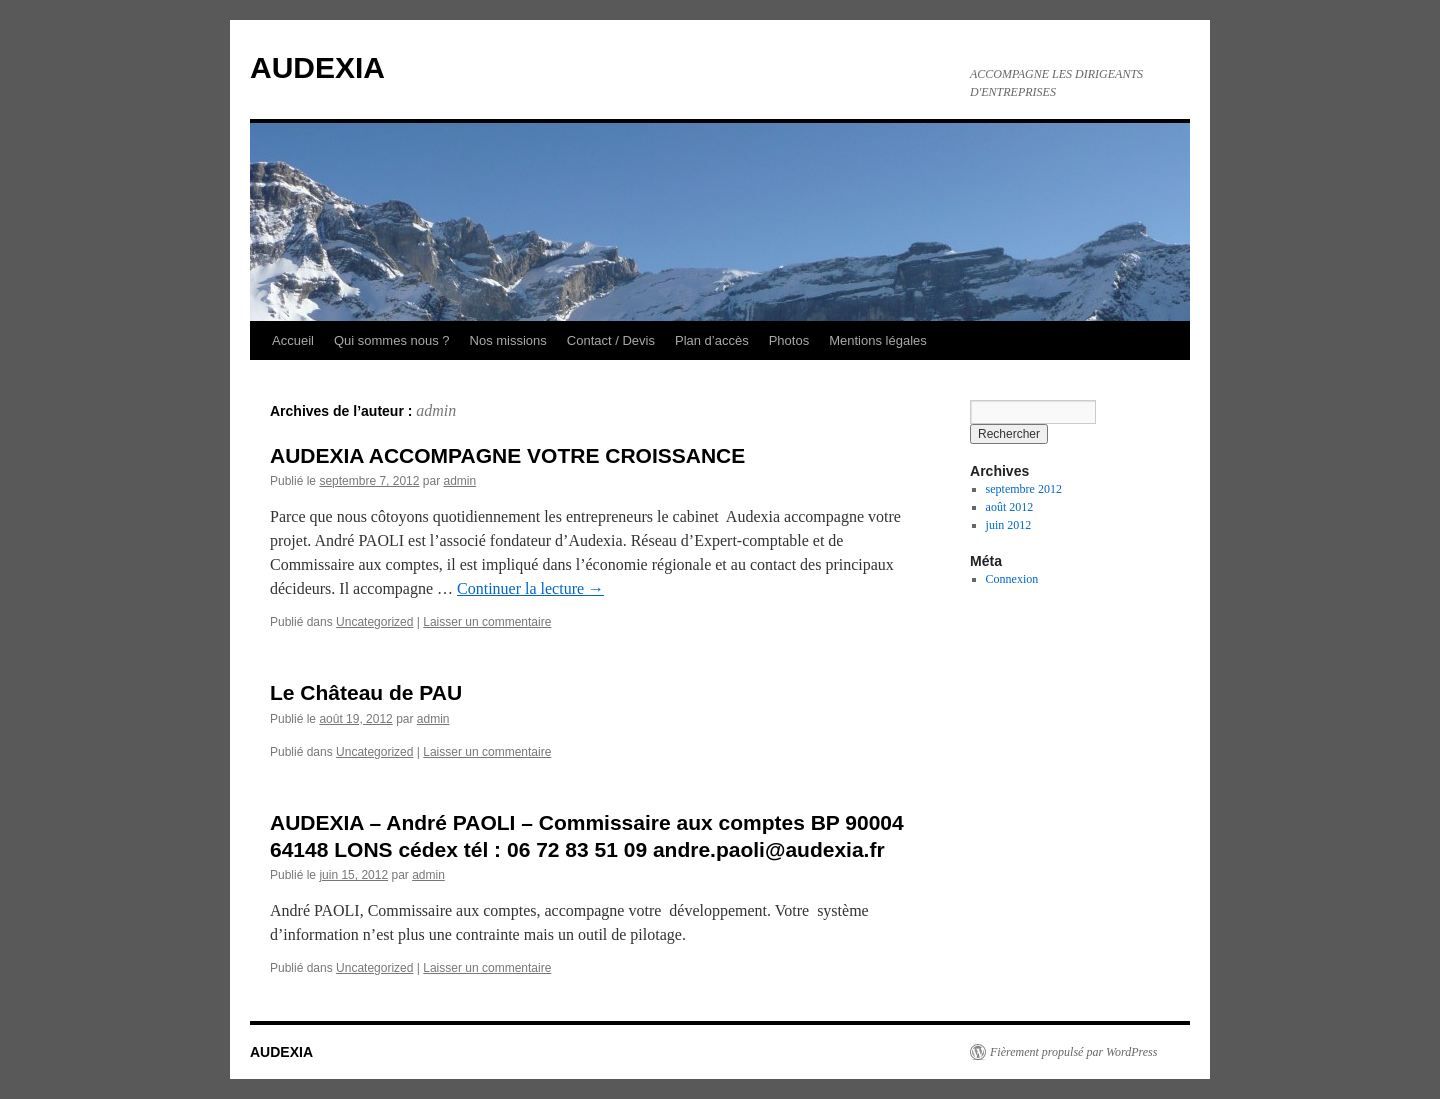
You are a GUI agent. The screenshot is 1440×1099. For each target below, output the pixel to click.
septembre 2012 (1024, 489)
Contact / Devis (611, 340)
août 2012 (1010, 507)
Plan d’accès (712, 340)
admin (436, 410)
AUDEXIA (317, 67)
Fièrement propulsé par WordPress (1073, 1052)
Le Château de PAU (366, 692)
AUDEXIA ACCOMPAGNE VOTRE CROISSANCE (507, 455)
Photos (789, 340)
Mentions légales (878, 340)
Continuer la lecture (530, 588)
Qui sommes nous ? (392, 340)
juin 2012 (1009, 525)
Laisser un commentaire (487, 622)
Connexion (1012, 579)
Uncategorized (374, 622)
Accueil (293, 340)
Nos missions (508, 340)
